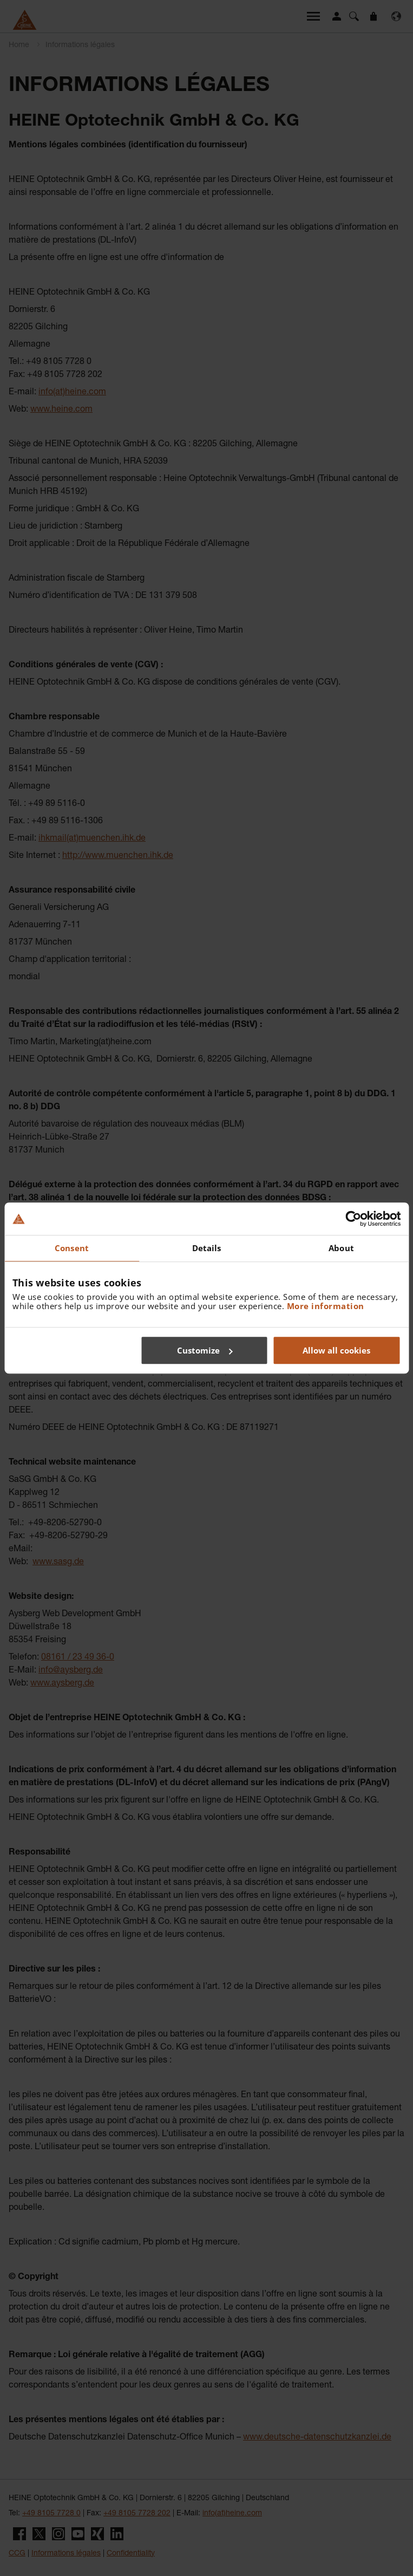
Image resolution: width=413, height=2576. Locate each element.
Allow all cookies (336, 1350)
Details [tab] (206, 1248)
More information (325, 1305)
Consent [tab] (72, 1248)
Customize (205, 1350)
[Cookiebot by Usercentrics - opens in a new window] (353, 1219)
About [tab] (341, 1248)
